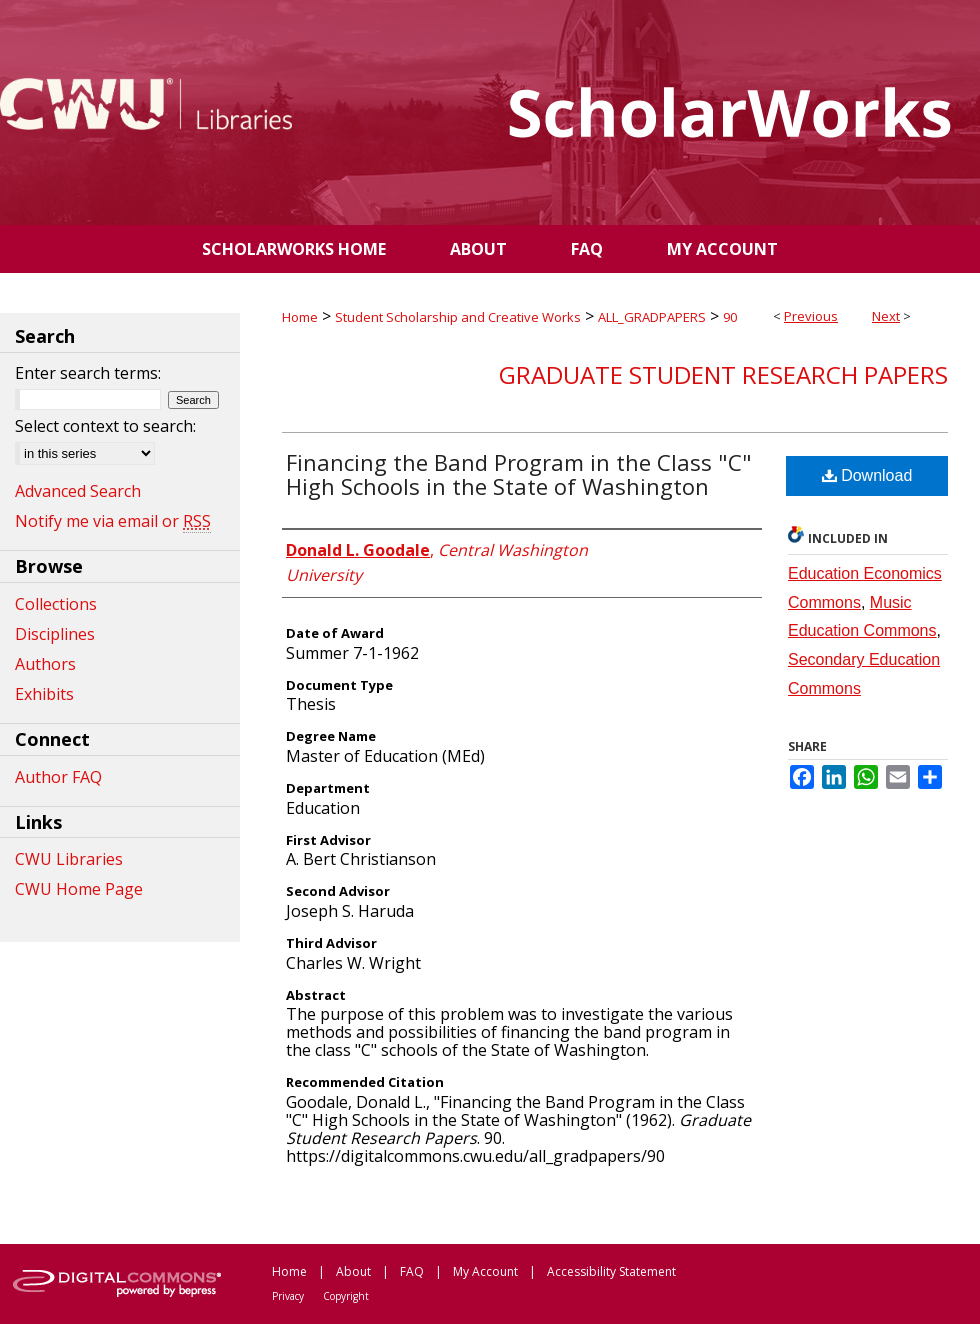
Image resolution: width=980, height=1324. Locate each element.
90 (730, 317)
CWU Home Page (79, 889)
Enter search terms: (88, 373)
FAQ (412, 1271)
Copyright (346, 1296)
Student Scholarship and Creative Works (458, 317)
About (353, 1271)
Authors (45, 664)
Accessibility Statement (611, 1271)
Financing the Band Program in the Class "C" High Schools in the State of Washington (519, 474)
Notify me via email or (113, 521)
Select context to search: (105, 426)
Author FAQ (58, 777)
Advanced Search (78, 491)
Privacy (288, 1296)
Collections (56, 604)
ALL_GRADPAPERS (652, 317)
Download (867, 475)
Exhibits (44, 694)
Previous (811, 316)
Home (300, 317)
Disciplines (55, 634)
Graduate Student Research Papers (723, 374)
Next (886, 316)
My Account (485, 1271)
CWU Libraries (69, 859)
